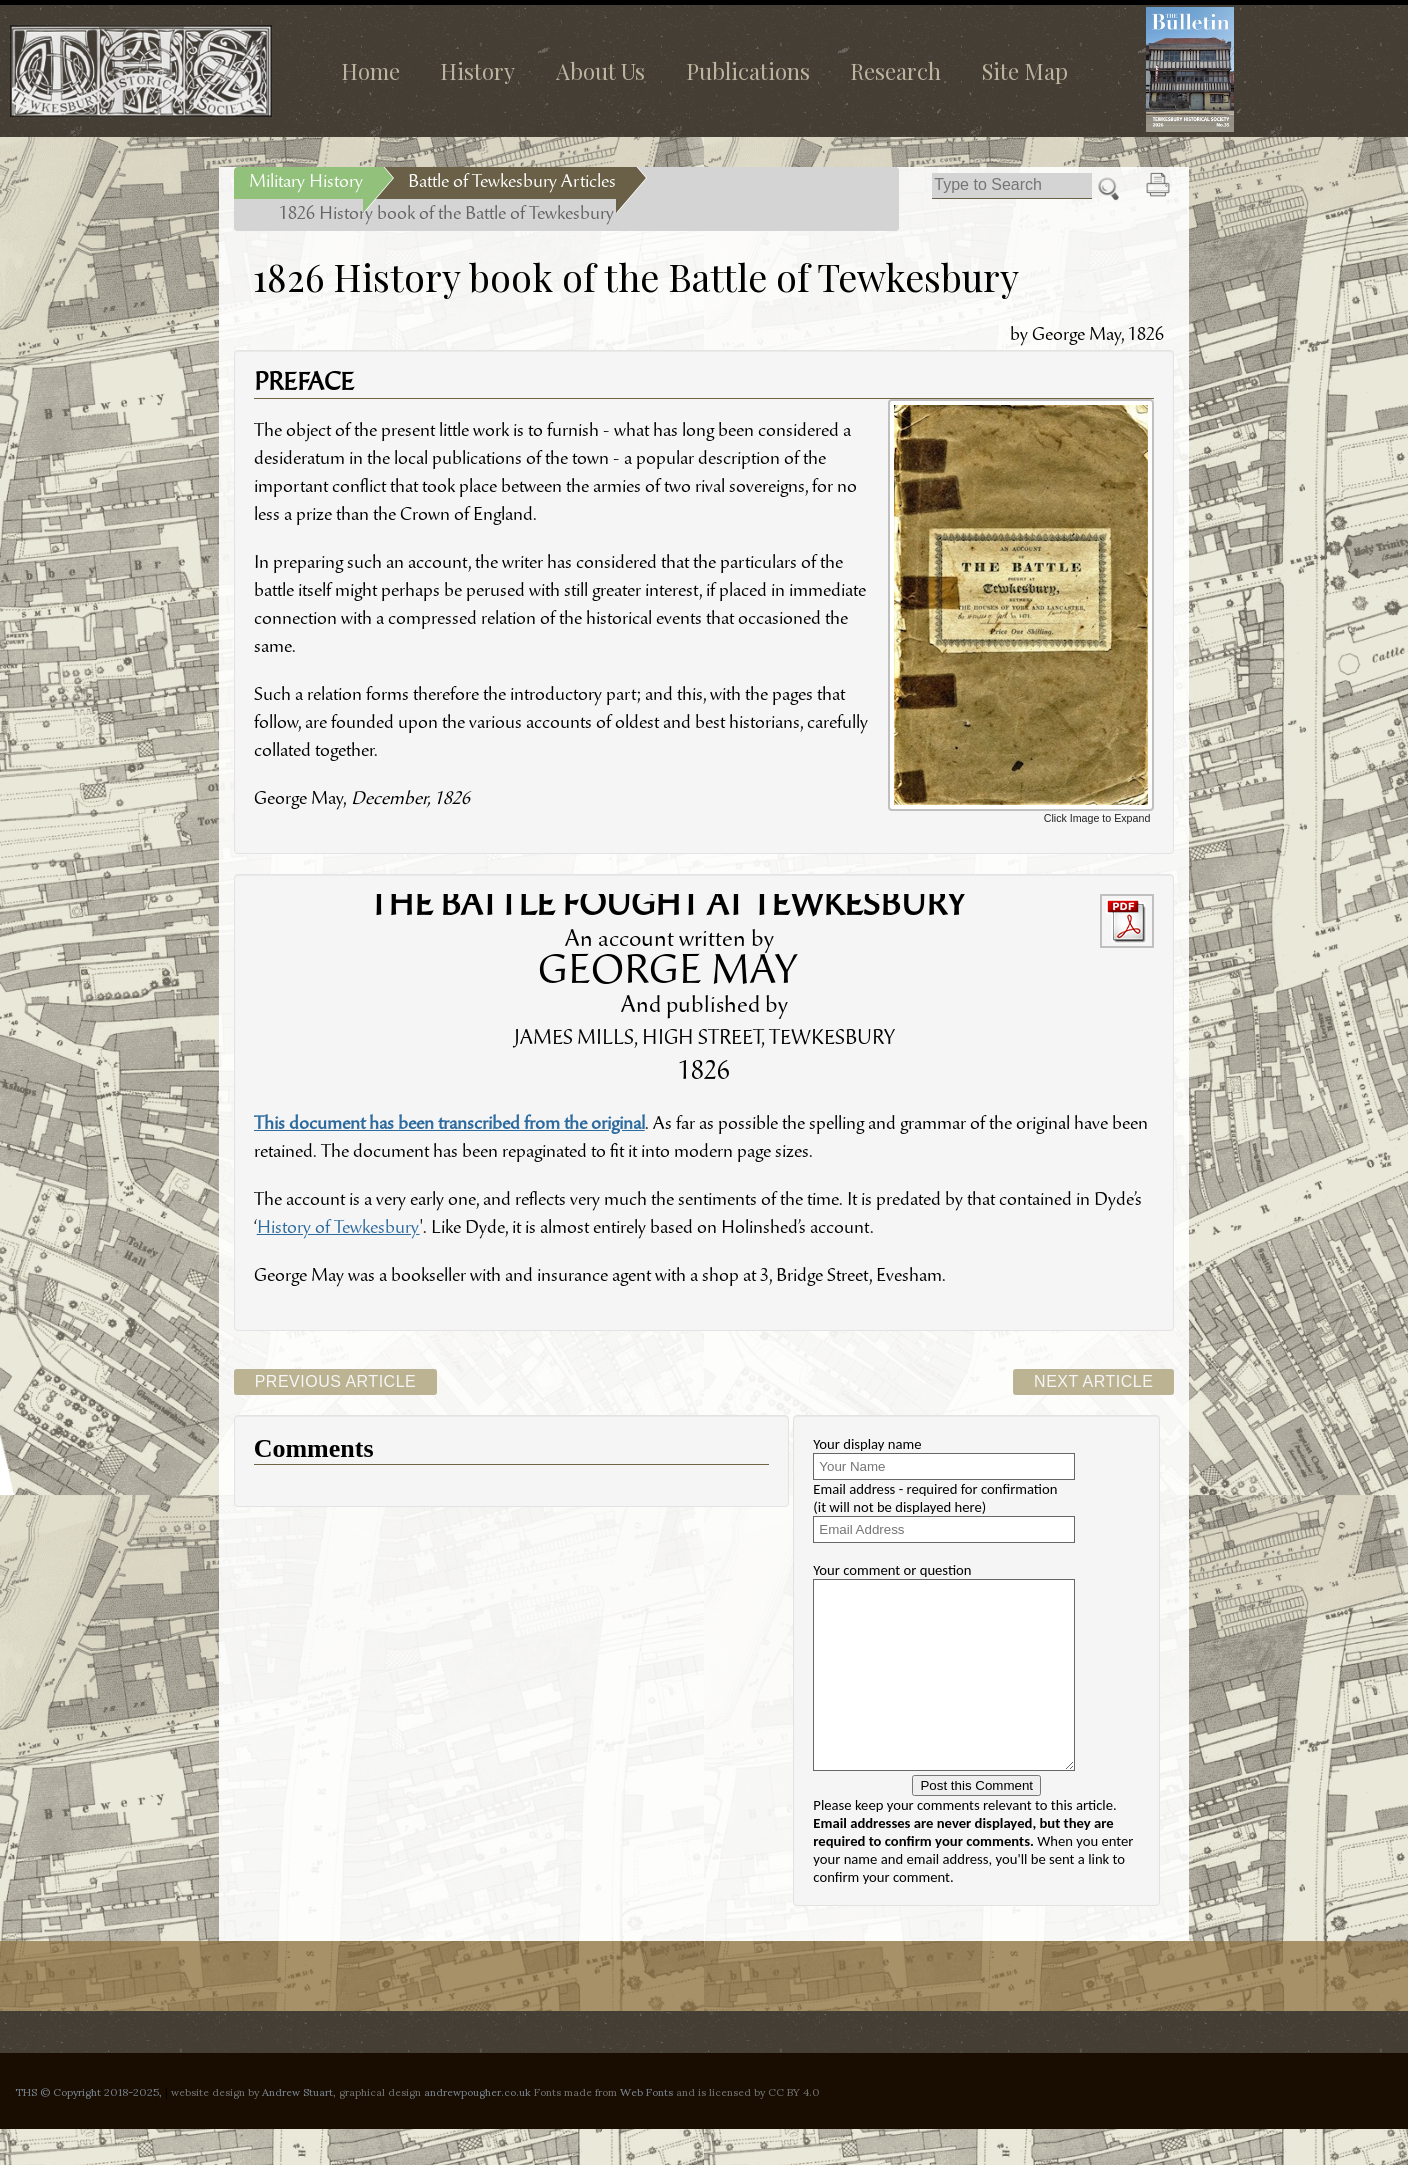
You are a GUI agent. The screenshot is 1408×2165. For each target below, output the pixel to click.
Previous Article (336, 1381)
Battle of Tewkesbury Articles (512, 183)
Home (370, 71)
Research (895, 71)
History (477, 71)
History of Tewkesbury (338, 1229)
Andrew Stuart (297, 2127)
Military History (306, 183)
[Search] (1012, 185)
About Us (600, 71)
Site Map (1025, 71)
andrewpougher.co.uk (477, 2127)
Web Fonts (646, 2127)
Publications (748, 71)
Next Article (1093, 1381)
